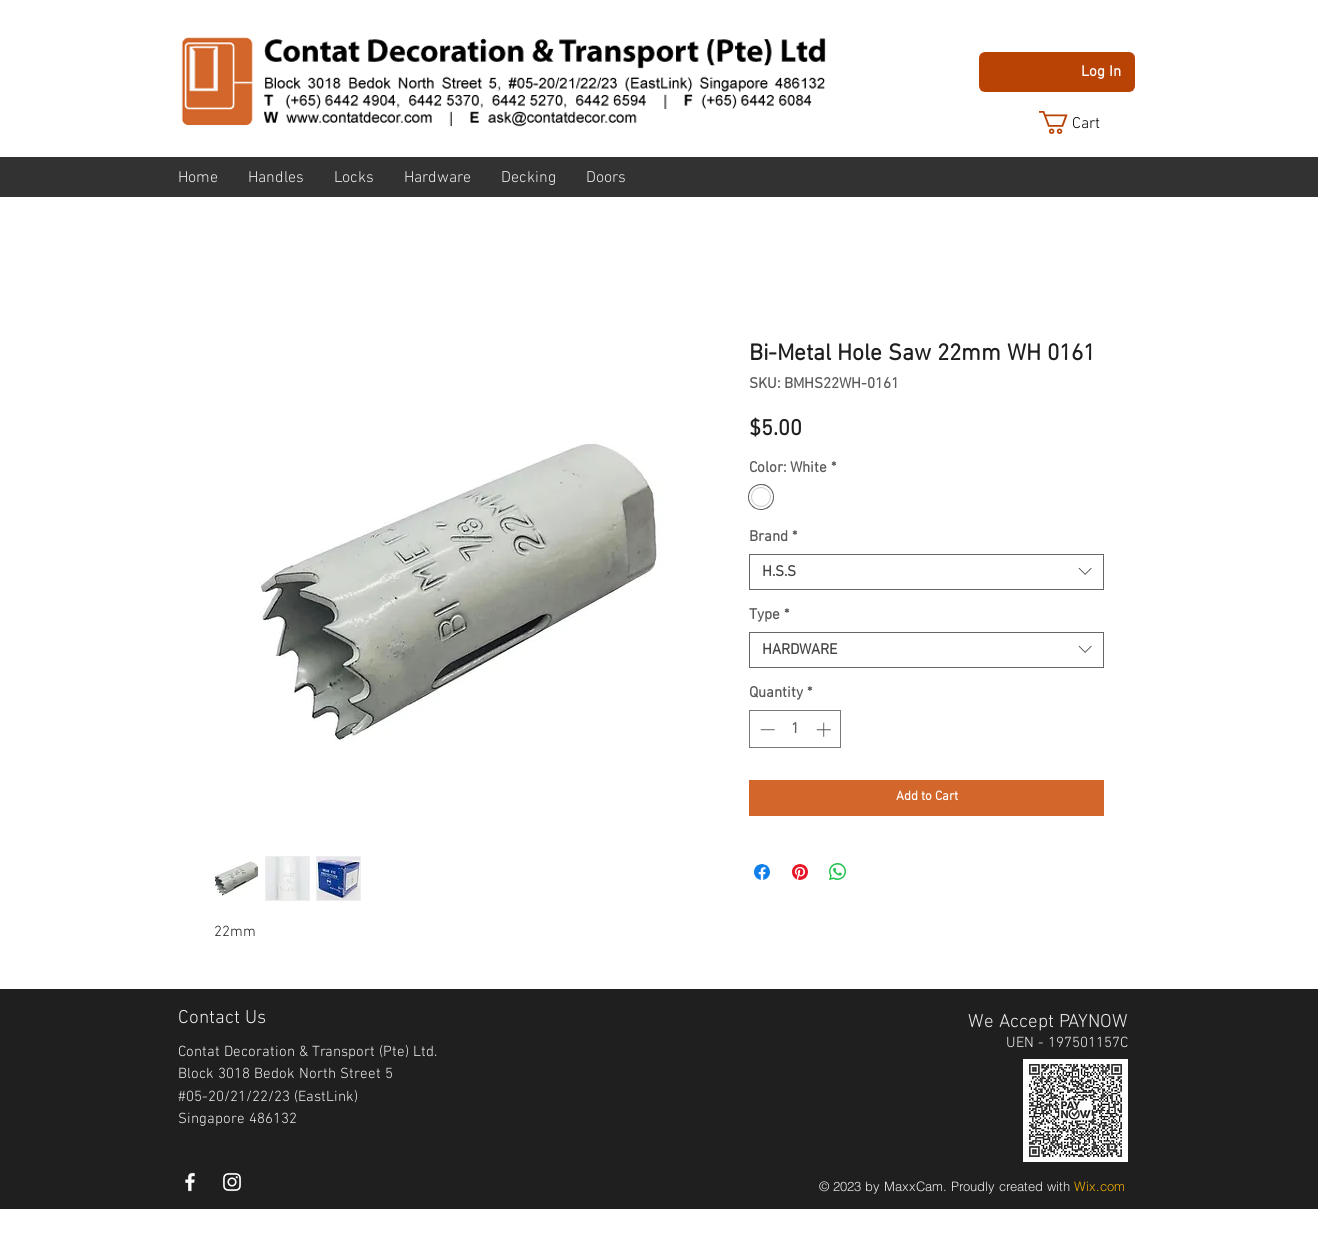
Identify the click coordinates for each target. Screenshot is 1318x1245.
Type (769, 615)
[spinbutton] (795, 729)
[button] (1085, 122)
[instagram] (232, 1182)
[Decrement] (765, 729)
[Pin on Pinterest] (800, 872)
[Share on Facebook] (762, 872)
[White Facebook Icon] (190, 1182)
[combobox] (926, 572)
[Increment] (825, 729)
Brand (773, 537)
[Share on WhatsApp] (838, 872)
